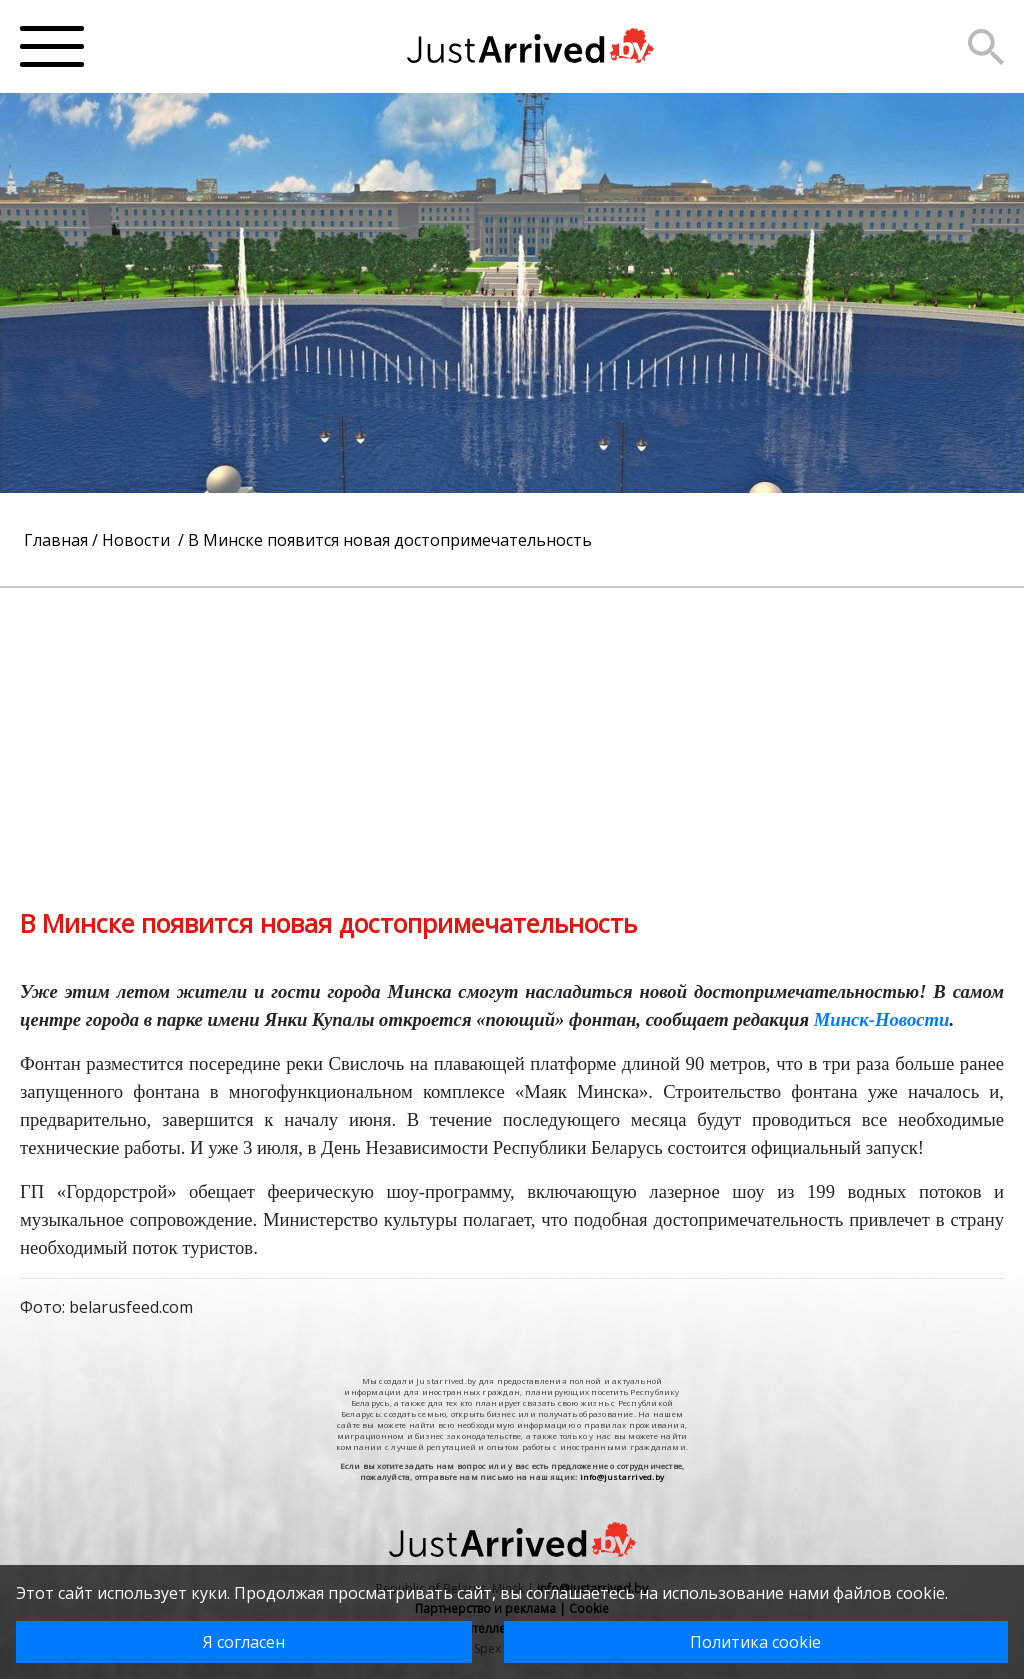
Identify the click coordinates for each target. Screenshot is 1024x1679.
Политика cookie (755, 1642)
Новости (138, 540)
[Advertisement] (512, 728)
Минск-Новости (882, 1019)
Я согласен (244, 1642)
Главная (56, 540)
